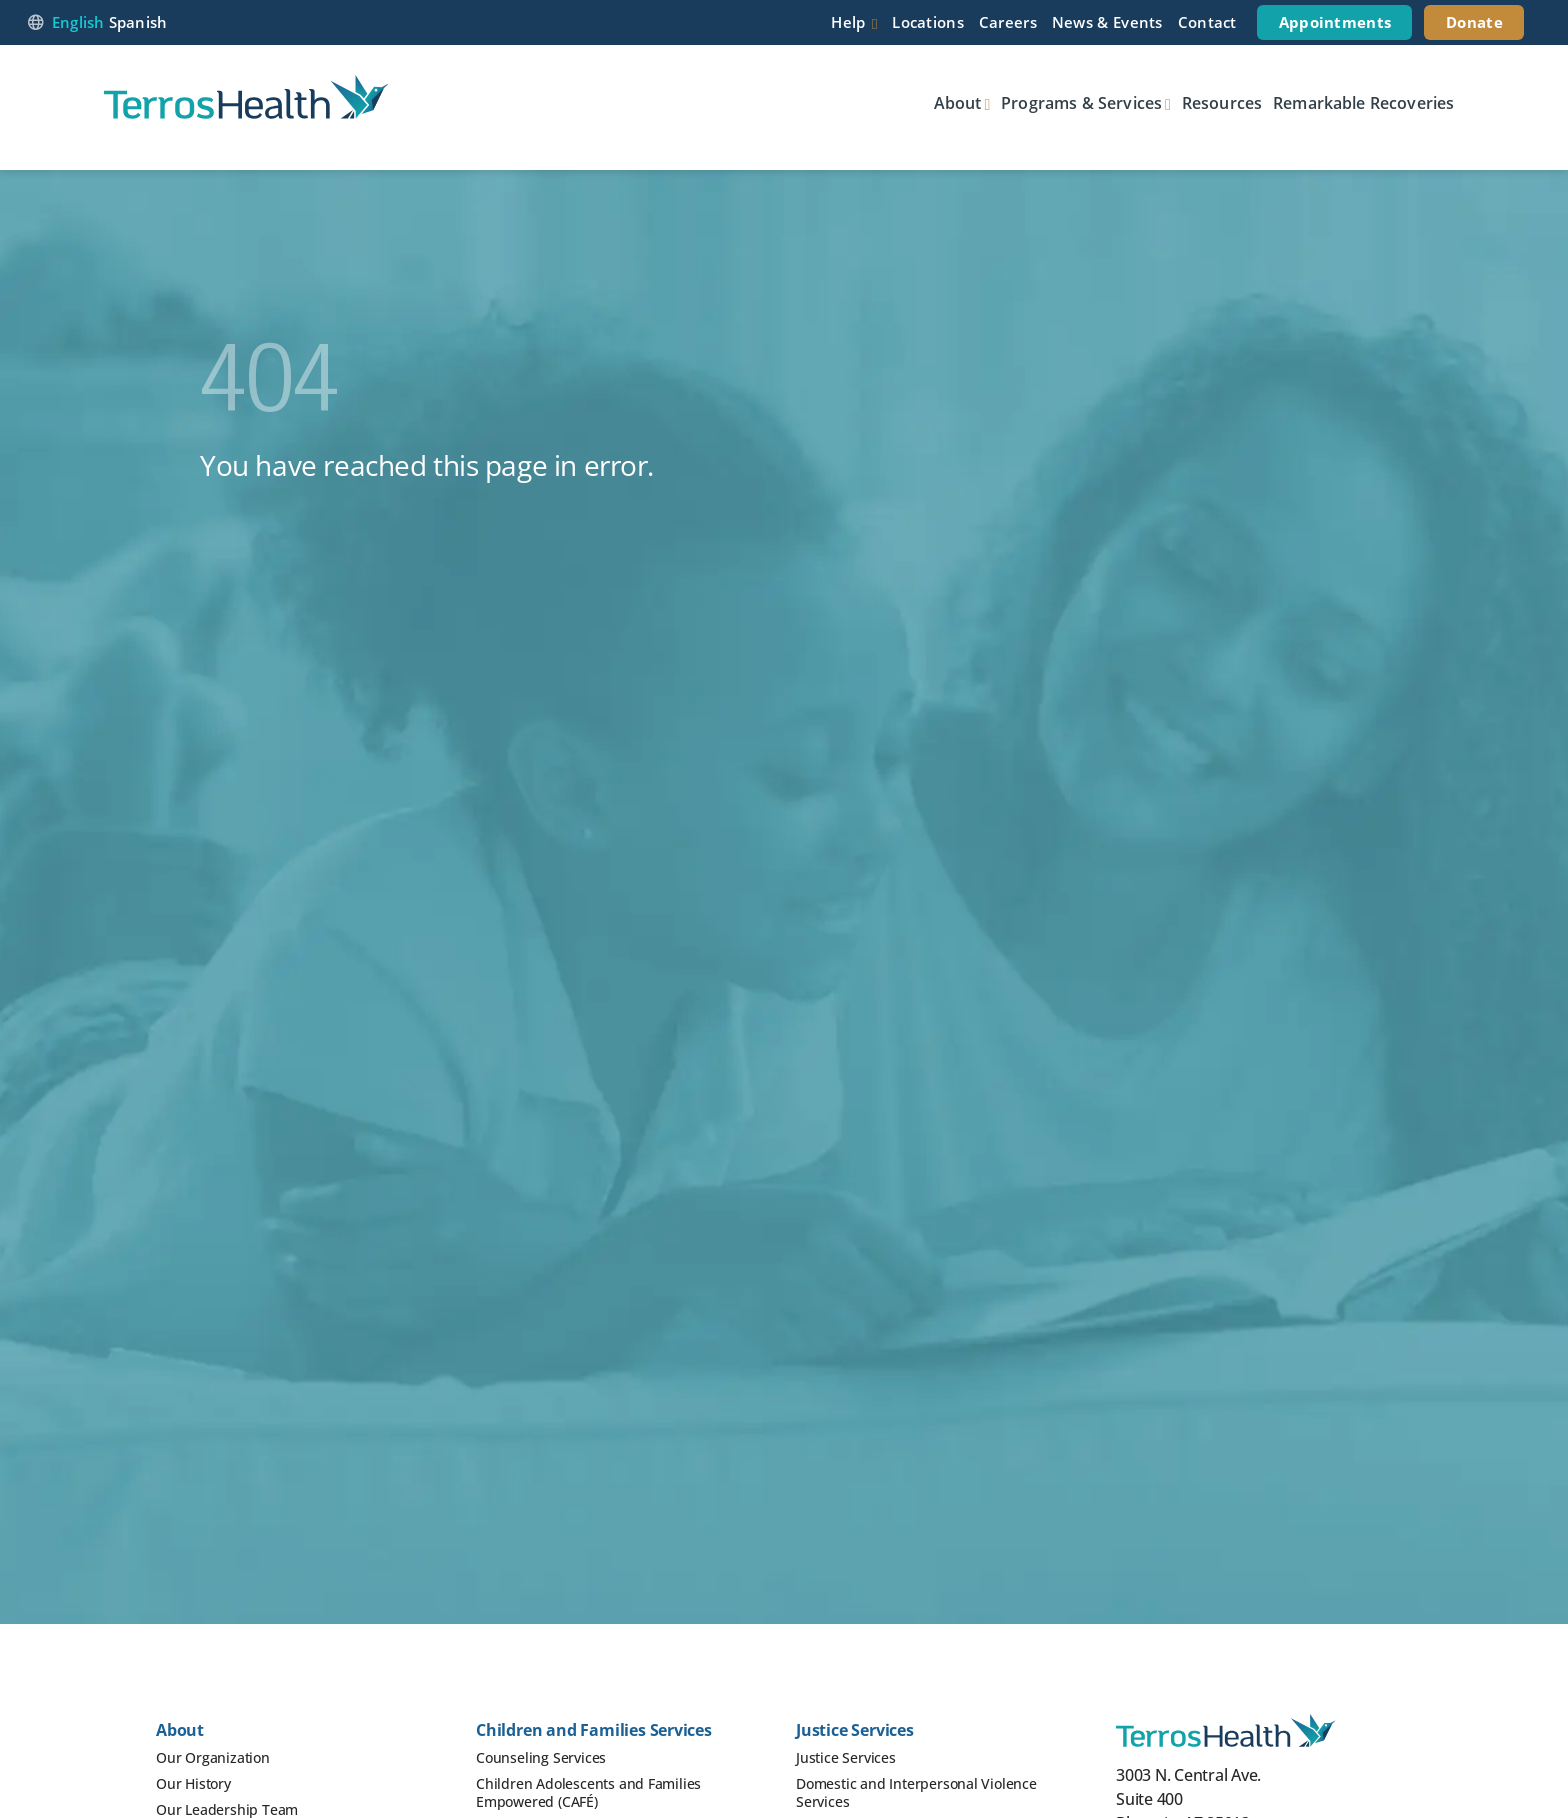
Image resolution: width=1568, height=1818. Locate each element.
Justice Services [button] (855, 1730)
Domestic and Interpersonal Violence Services (916, 1792)
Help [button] (848, 22)
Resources (1222, 103)
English (78, 22)
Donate (1474, 22)
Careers (1008, 22)
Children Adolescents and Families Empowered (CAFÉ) (588, 1792)
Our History (193, 1783)
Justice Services (846, 1757)
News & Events (1107, 22)
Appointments (1335, 22)
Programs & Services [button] (1081, 103)
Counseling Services (541, 1757)
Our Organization (213, 1757)
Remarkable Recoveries (1363, 103)
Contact (1207, 22)
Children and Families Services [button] (594, 1730)
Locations (928, 22)
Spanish (138, 22)
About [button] (958, 103)
